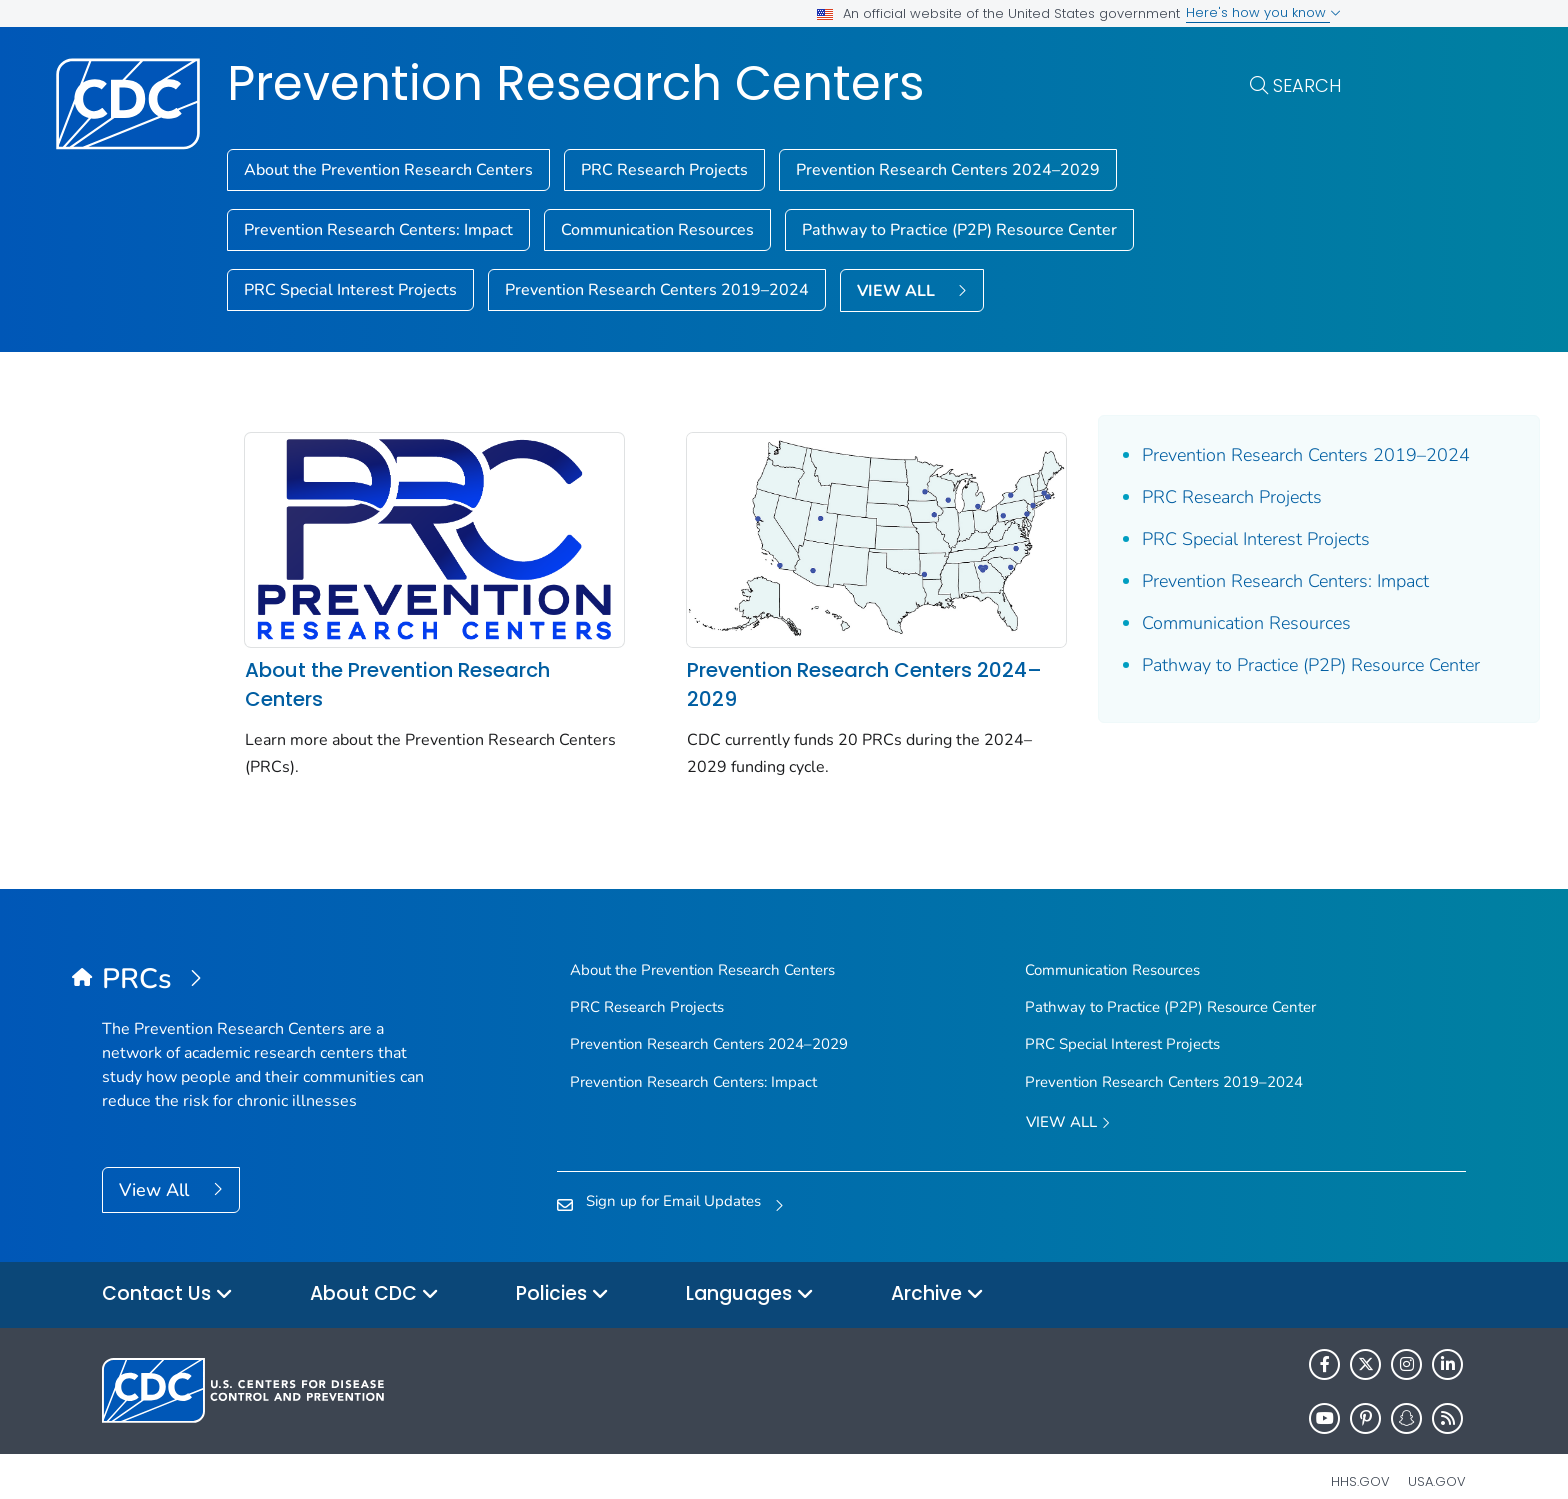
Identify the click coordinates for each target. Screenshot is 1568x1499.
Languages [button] (750, 1267)
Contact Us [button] (167, 1267)
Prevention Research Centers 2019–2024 (657, 290)
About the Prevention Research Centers (388, 170)
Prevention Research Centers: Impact (378, 230)
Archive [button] (937, 1267)
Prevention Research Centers (576, 83)
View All (156, 1162)
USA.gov (1437, 1453)
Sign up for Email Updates (673, 1174)
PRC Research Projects (664, 170)
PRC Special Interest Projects (350, 290)
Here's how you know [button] (1263, 12)
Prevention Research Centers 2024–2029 (948, 170)
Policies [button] (562, 1267)
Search (1307, 85)
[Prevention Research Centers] (272, 952)
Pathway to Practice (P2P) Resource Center (959, 230)
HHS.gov (1360, 1453)
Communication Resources (657, 230)
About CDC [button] (374, 1267)
